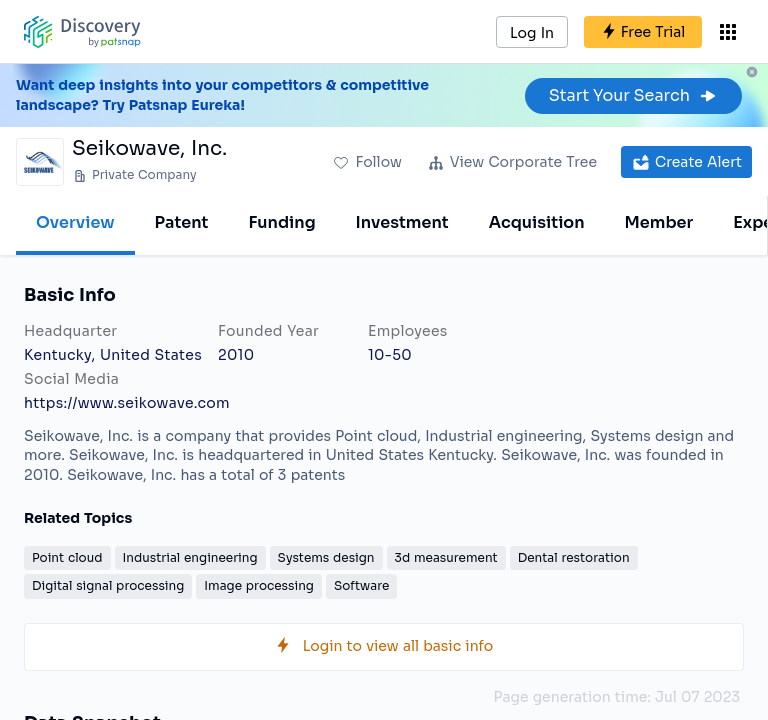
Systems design (326, 557)
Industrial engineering (190, 557)
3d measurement (446, 557)
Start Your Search (633, 95)
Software (361, 585)
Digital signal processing (108, 585)
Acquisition (537, 222)
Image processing (259, 585)
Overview (75, 222)
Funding (281, 222)
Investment (402, 222)
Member (659, 222)
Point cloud (67, 557)
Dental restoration (574, 557)
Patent (182, 222)
